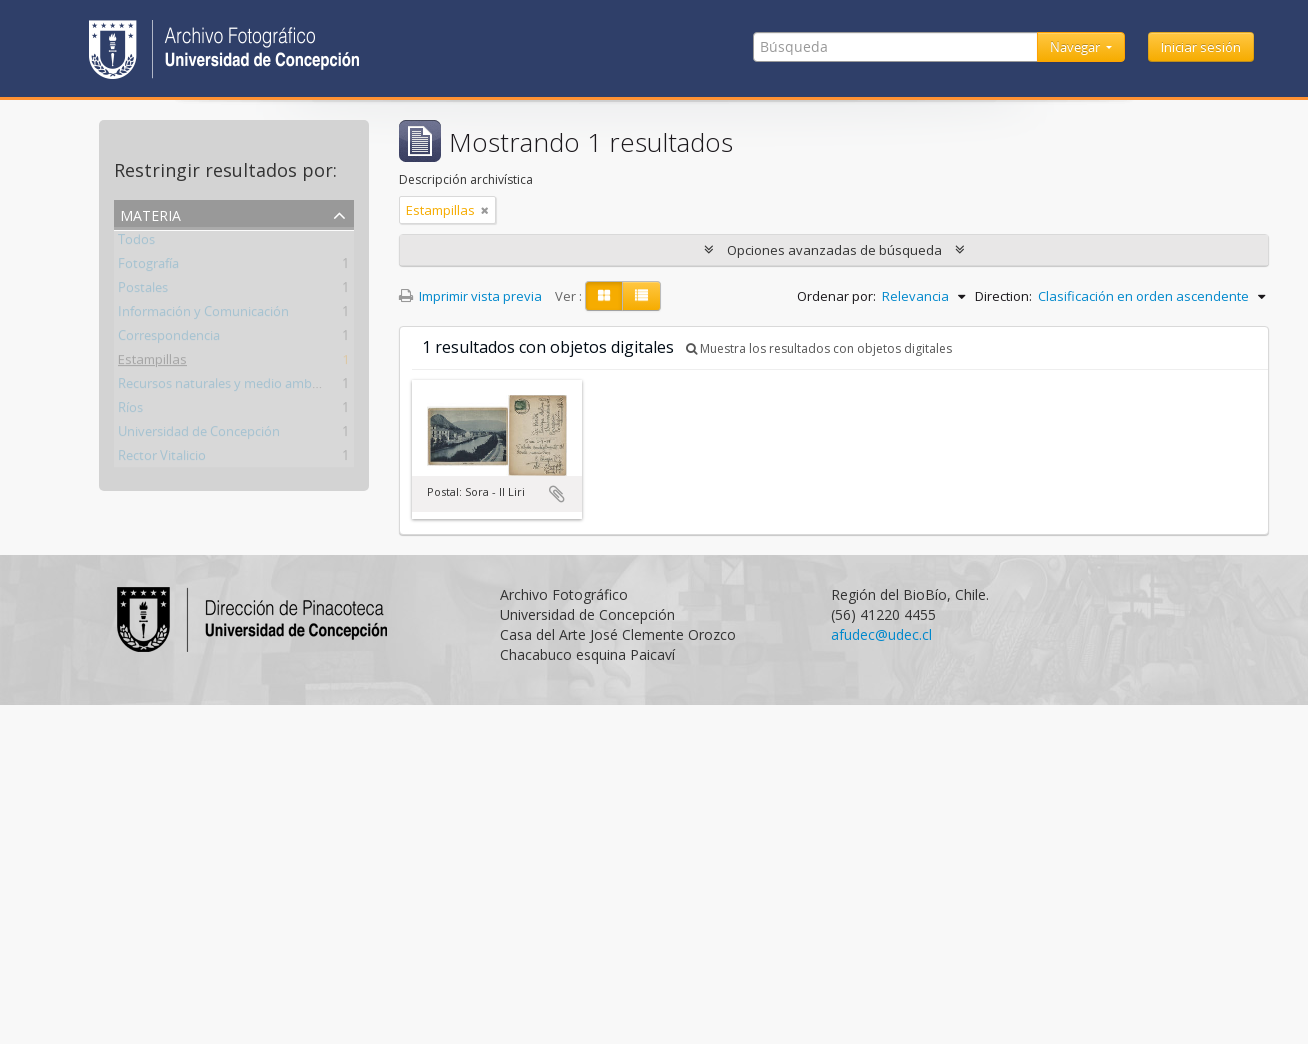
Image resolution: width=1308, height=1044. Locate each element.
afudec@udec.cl (881, 634)
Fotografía (148, 267)
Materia (150, 213)
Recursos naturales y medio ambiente (230, 387)
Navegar (1076, 47)
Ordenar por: (836, 296)
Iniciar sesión (1201, 47)
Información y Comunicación (203, 315)
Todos (136, 243)
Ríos (130, 411)
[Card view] (604, 296)
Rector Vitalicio (162, 459)
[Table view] (641, 296)
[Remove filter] (485, 210)
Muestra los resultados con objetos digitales (819, 348)
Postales (143, 291)
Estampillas (152, 363)
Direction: (1003, 296)
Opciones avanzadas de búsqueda (834, 250)
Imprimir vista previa (470, 296)
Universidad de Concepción (199, 435)
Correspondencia (169, 339)
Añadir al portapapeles (557, 494)
